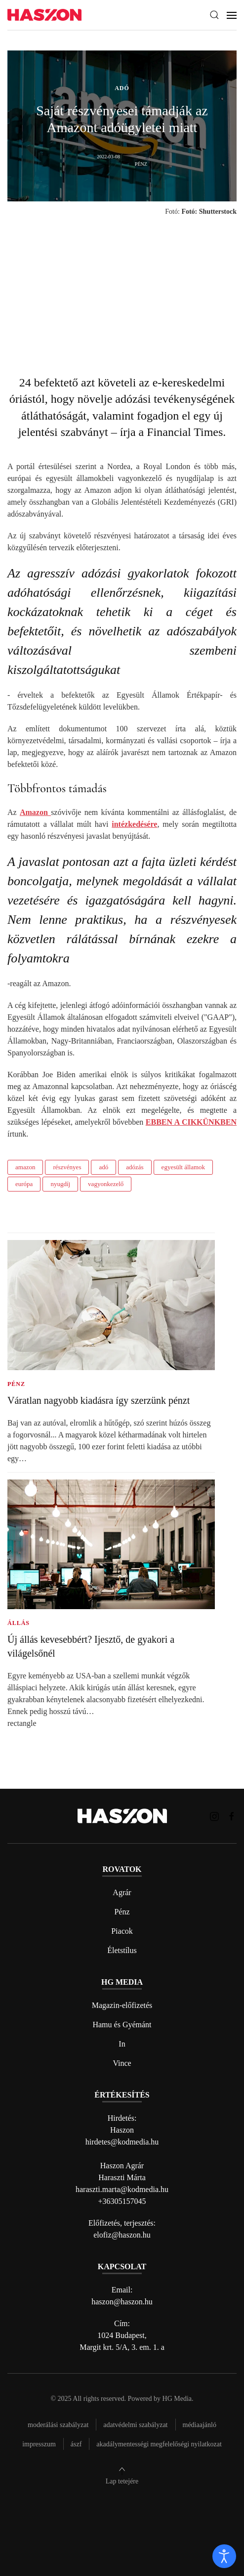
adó (103, 1167)
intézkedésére (134, 824)
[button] (214, 15)
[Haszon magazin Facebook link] (232, 1816)
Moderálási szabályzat (58, 2425)
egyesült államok (183, 1167)
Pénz (121, 1912)
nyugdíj (60, 1184)
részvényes (67, 1167)
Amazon (35, 812)
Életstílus (122, 1950)
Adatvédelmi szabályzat (135, 2425)
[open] (224, 2556)
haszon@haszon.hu (122, 2301)
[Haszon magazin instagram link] (214, 1816)
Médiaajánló (199, 2425)
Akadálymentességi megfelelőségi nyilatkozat (158, 2444)
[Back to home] (44, 15)
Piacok (122, 1931)
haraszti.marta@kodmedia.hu (122, 2189)
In (122, 2044)
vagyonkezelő (105, 1184)
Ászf (76, 2444)
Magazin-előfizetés (122, 2005)
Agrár (122, 1892)
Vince (122, 2063)
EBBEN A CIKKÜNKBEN (191, 1122)
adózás (134, 1167)
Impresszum (39, 2444)
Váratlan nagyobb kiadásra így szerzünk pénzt (98, 1400)
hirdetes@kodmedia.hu (122, 2142)
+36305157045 (122, 2201)
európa (24, 1184)
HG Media (177, 2398)
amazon (25, 1167)
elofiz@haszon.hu (122, 2235)
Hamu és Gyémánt (121, 2024)
